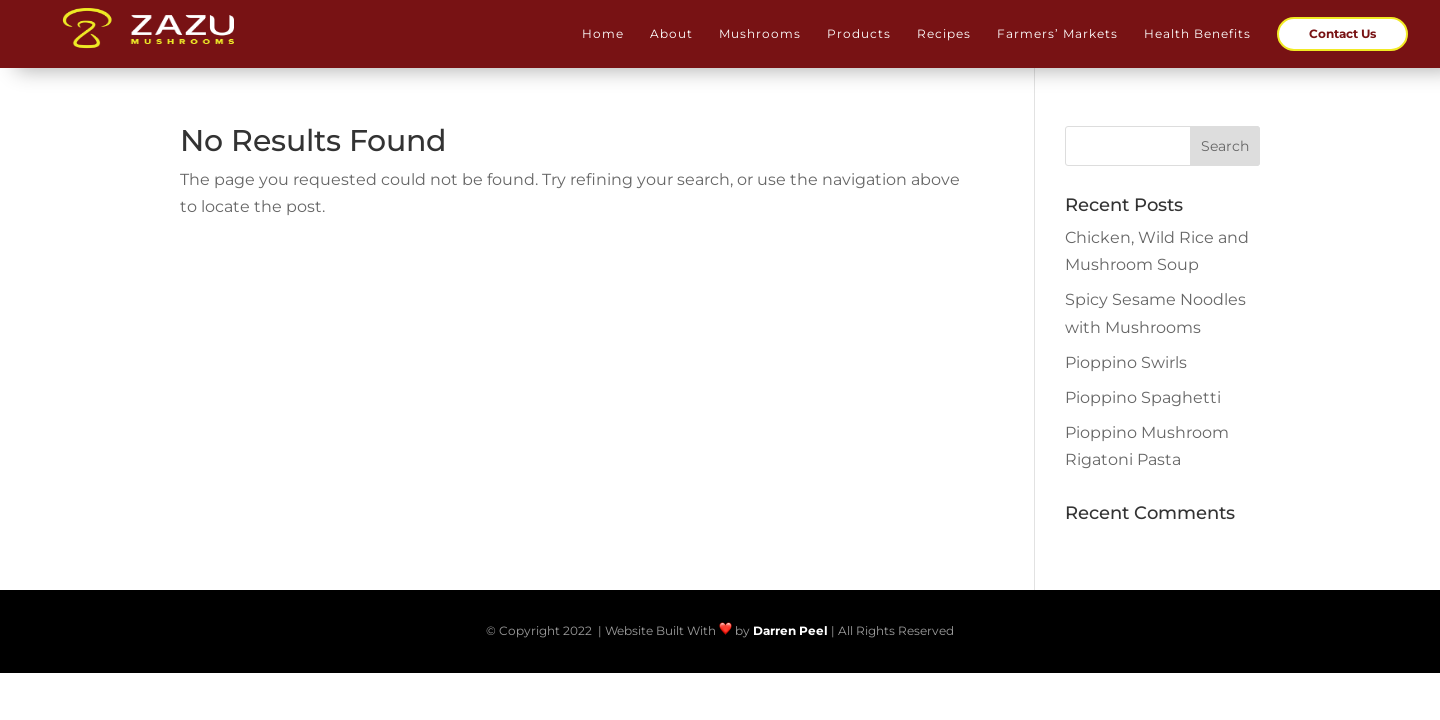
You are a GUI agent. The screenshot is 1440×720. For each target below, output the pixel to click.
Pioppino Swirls (1126, 362)
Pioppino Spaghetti (1143, 397)
